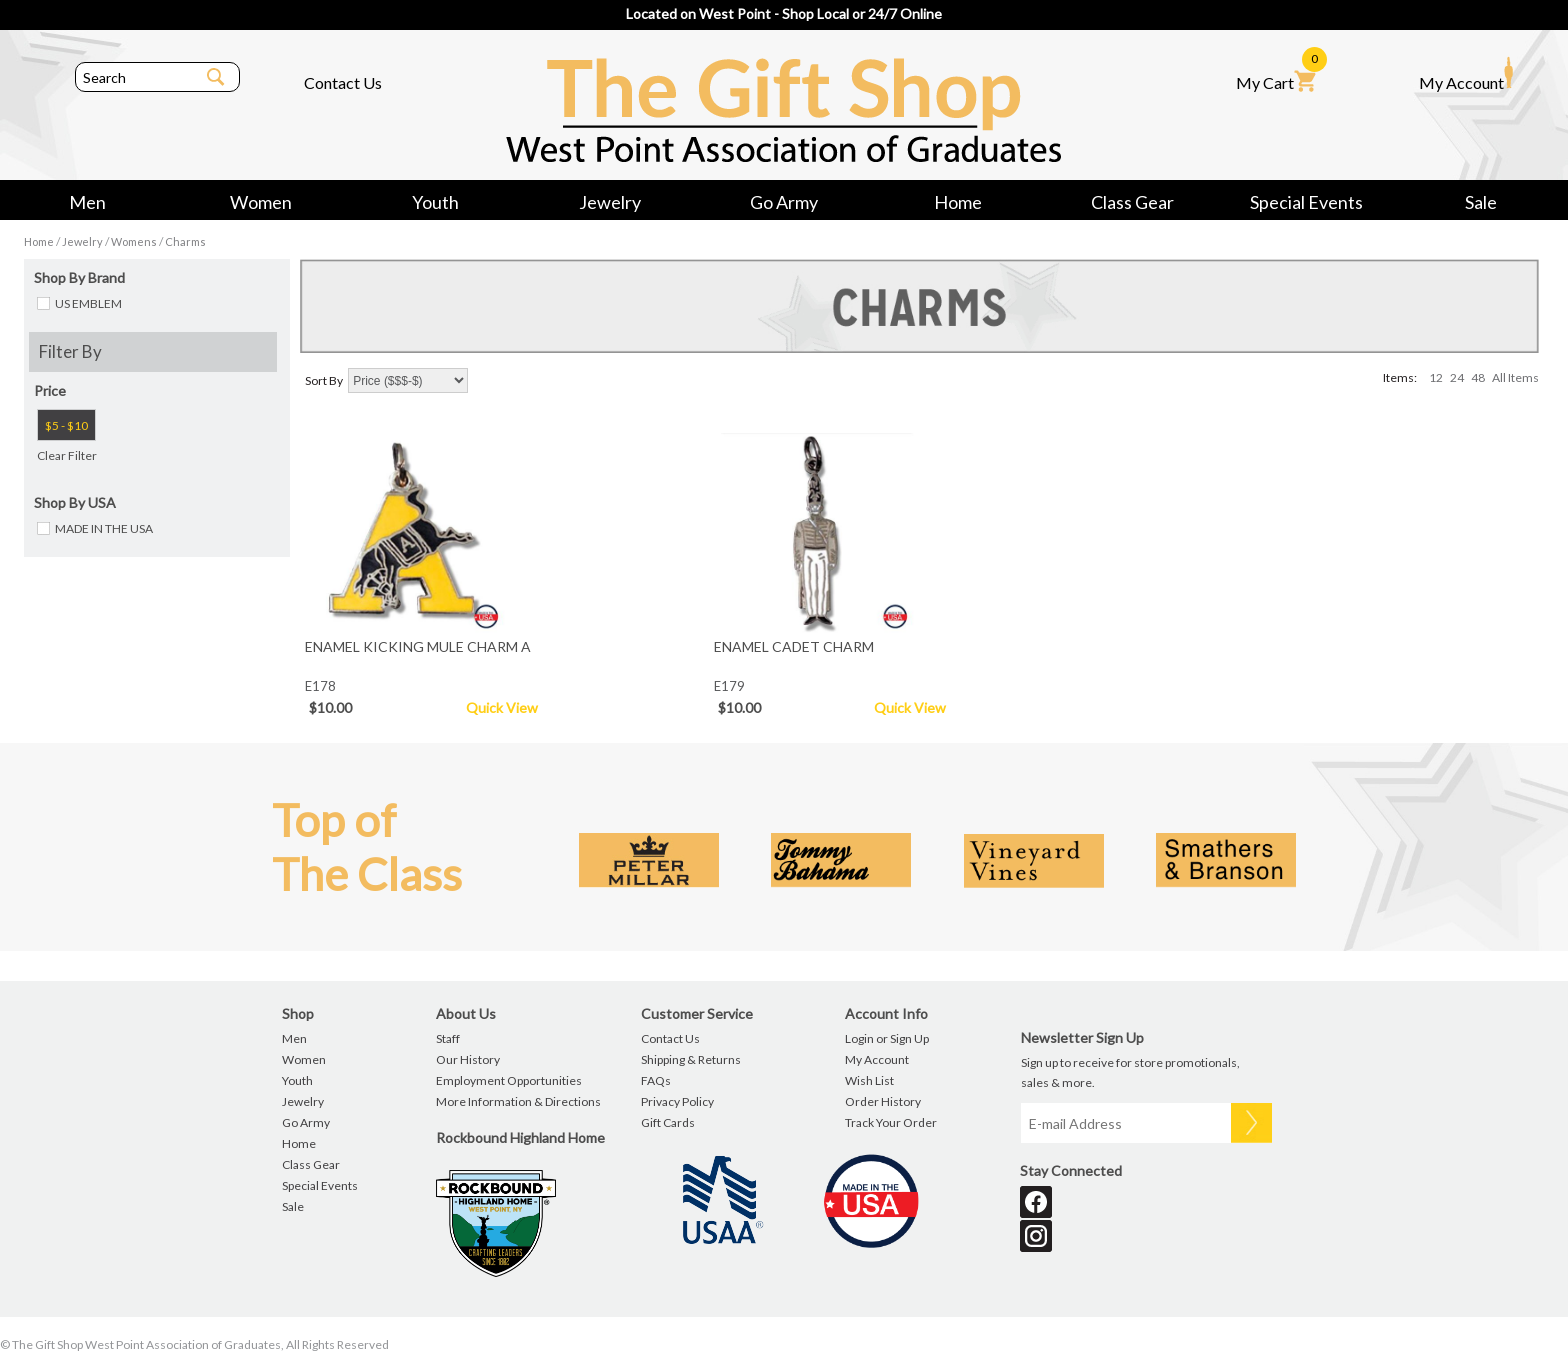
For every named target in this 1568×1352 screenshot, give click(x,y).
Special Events (1306, 202)
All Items (1515, 377)
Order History (883, 1101)
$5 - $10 (66, 425)
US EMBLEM (88, 303)
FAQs (656, 1080)
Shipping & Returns (691, 1059)
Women (261, 202)
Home (958, 202)
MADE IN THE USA (104, 528)
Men (87, 202)
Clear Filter (67, 455)
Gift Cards (668, 1122)
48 (1478, 377)
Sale (1481, 202)
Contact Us (343, 82)
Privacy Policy (677, 1101)
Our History (468, 1059)
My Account (1466, 74)
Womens (134, 241)
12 (1436, 377)
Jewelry (610, 202)
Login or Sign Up (887, 1038)
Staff (448, 1038)
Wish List (869, 1080)
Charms (185, 241)
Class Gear (1132, 202)
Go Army (784, 202)
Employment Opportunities (509, 1080)
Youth (435, 202)
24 (1457, 377)
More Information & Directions (518, 1101)
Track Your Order (891, 1122)
